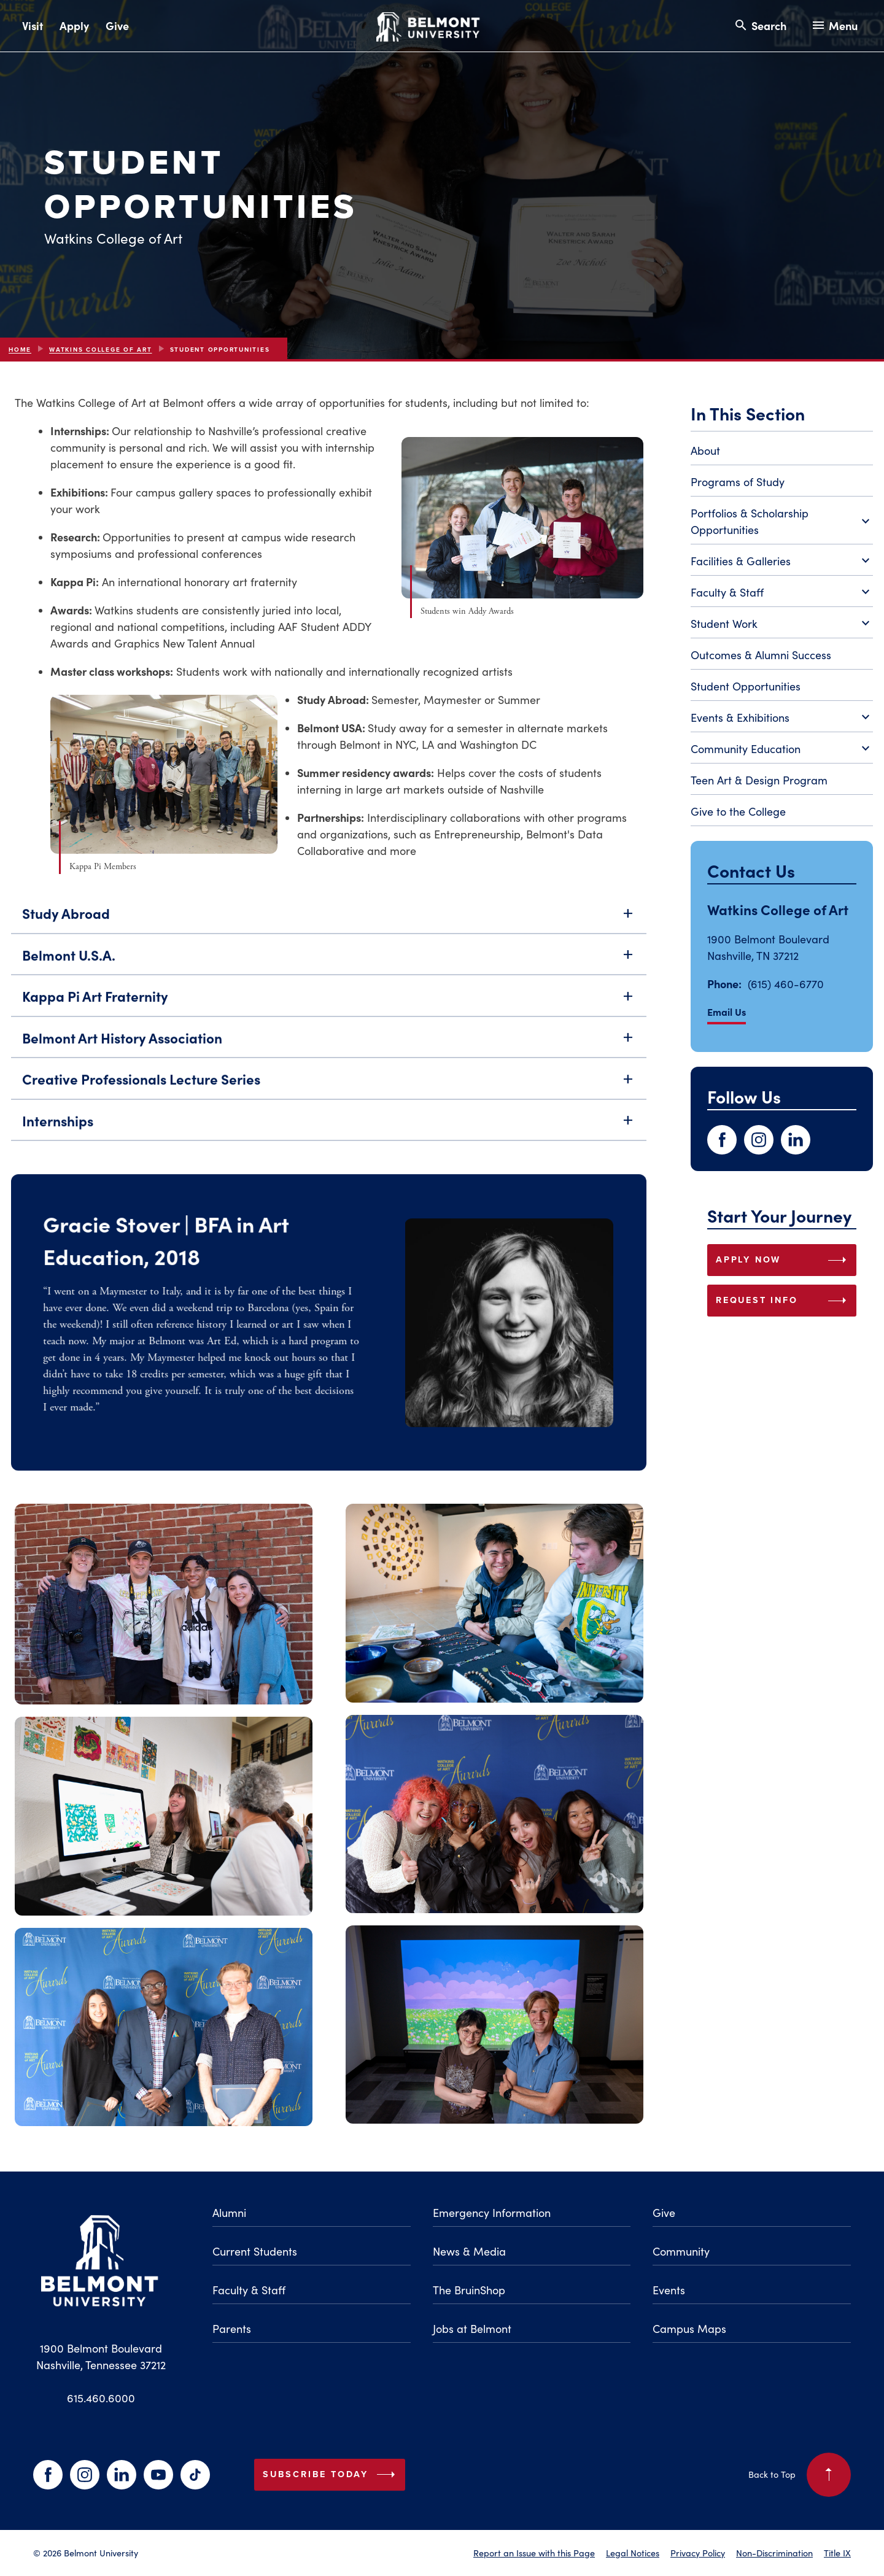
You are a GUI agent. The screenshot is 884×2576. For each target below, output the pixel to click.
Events (669, 2290)
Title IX (837, 2553)
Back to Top (799, 2475)
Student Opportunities (746, 686)
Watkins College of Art (100, 349)
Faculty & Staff (248, 2290)
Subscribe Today (331, 2474)
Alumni (229, 2212)
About (705, 450)
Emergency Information (492, 2212)
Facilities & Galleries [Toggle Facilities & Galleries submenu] (782, 561)
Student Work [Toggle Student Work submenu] (782, 624)
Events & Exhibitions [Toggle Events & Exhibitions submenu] (782, 718)
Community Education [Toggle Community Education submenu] (782, 749)
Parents (231, 2328)
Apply (74, 25)
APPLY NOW (783, 1260)
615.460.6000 (101, 2398)
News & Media (469, 2251)
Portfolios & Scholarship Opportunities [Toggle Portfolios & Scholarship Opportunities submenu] (782, 521)
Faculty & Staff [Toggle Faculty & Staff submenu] (782, 592)
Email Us (726, 1011)
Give (117, 25)
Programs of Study (738, 481)
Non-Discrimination (774, 2553)
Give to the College (738, 811)
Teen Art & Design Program (759, 780)
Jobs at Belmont (472, 2328)
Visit (32, 25)
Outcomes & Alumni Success (761, 655)
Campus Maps (689, 2328)
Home (20, 349)
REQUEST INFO (783, 1300)
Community (681, 2251)
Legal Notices (632, 2553)
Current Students (254, 2251)
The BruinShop (469, 2290)
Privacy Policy (697, 2553)
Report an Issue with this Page (534, 2553)
